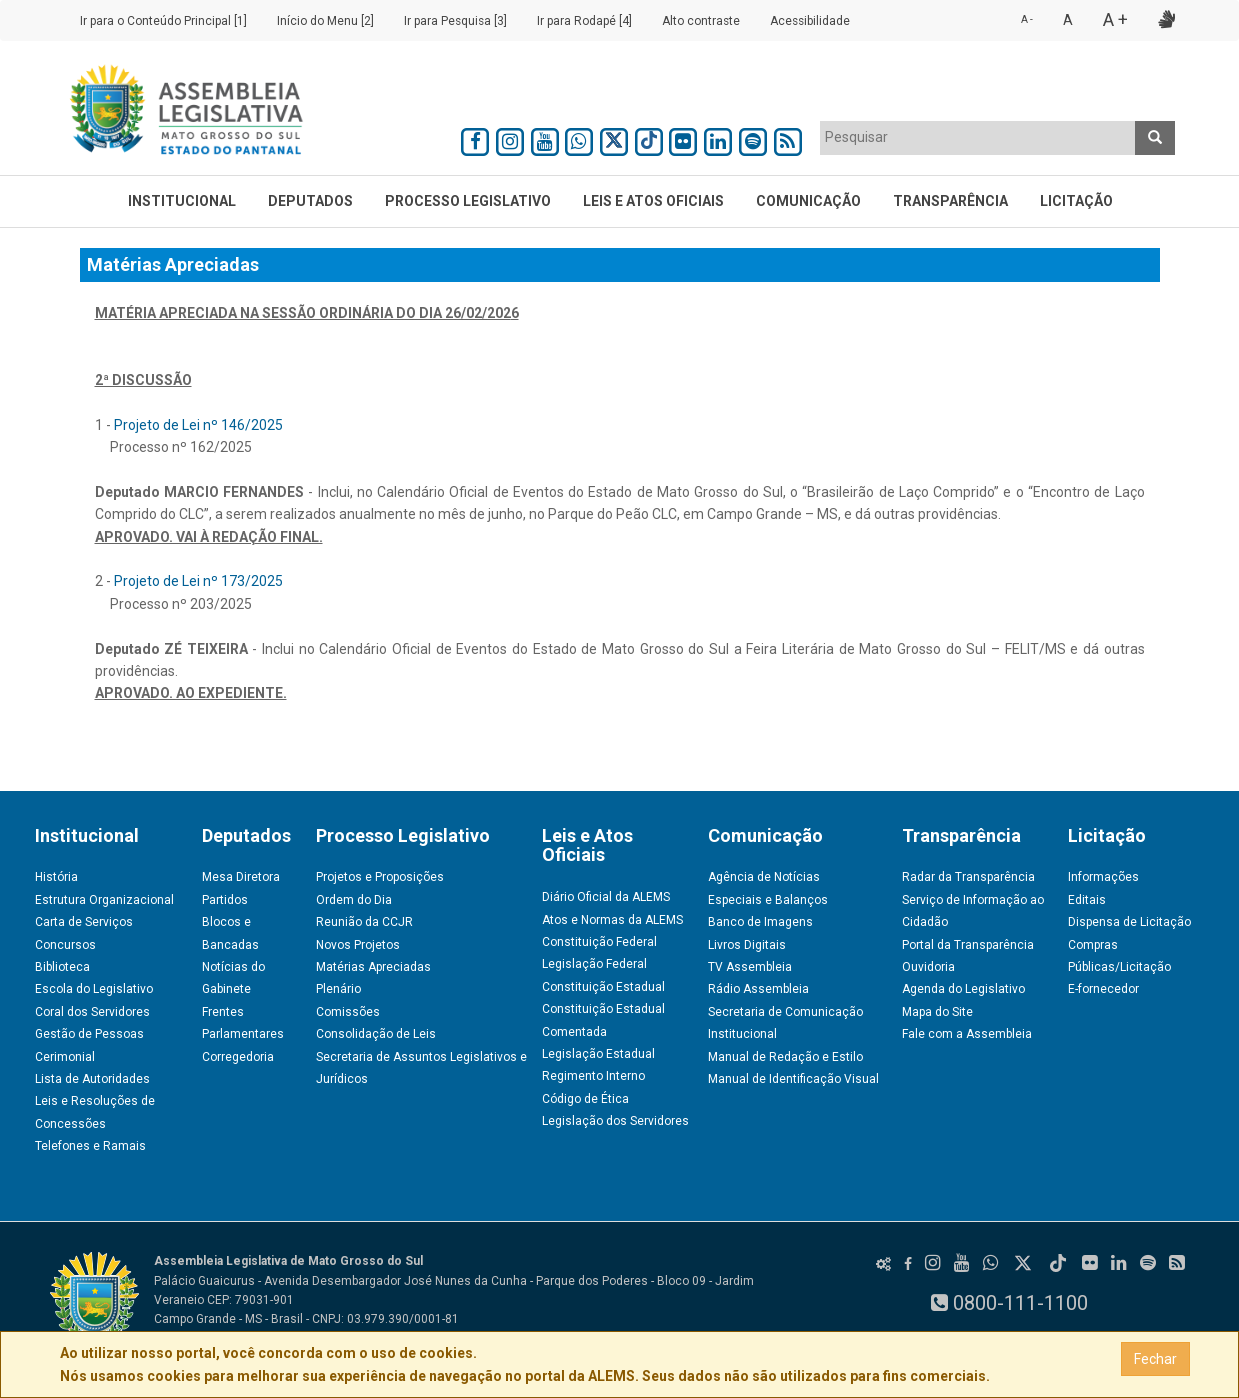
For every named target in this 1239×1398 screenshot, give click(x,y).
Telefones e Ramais (90, 1146)
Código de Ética (585, 1099)
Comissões (348, 1012)
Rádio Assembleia (758, 989)
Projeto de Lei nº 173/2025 (198, 581)
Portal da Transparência (968, 945)
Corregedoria (238, 1057)
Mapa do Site (937, 1012)
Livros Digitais (747, 945)
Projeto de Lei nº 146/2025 (198, 425)
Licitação (1076, 201)
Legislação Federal (594, 964)
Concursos (65, 945)
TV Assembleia (750, 967)
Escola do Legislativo (94, 989)
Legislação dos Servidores (615, 1121)
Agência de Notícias (764, 877)
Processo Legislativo (468, 201)
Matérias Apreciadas (373, 967)
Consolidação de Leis (376, 1034)
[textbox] (978, 137)
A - (1027, 19)
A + (1115, 19)
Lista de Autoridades (92, 1079)
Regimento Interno (593, 1076)
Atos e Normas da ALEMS (612, 920)
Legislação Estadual (598, 1054)
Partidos (225, 900)
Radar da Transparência (968, 877)
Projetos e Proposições (380, 877)
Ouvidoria (928, 967)
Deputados (310, 201)
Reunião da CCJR (364, 922)
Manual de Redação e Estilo (785, 1057)
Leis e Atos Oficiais (653, 201)
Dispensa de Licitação (1129, 922)
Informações (1103, 877)
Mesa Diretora (241, 877)
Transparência (950, 201)
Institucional (182, 201)
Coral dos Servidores (92, 1012)
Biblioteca (62, 967)
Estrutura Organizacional (104, 900)
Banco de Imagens (760, 922)
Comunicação (808, 201)
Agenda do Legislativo (963, 989)
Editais (1087, 900)
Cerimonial (65, 1057)
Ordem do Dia (354, 900)
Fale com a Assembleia (967, 1034)
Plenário (338, 989)
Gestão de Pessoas (89, 1034)
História (56, 877)
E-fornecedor (1103, 989)
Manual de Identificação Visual (793, 1079)
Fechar (1155, 1359)
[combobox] (978, 138)
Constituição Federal (599, 942)
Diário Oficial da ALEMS (606, 897)
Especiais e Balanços (768, 900)
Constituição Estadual (603, 987)
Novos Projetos (358, 945)
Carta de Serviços (84, 922)
